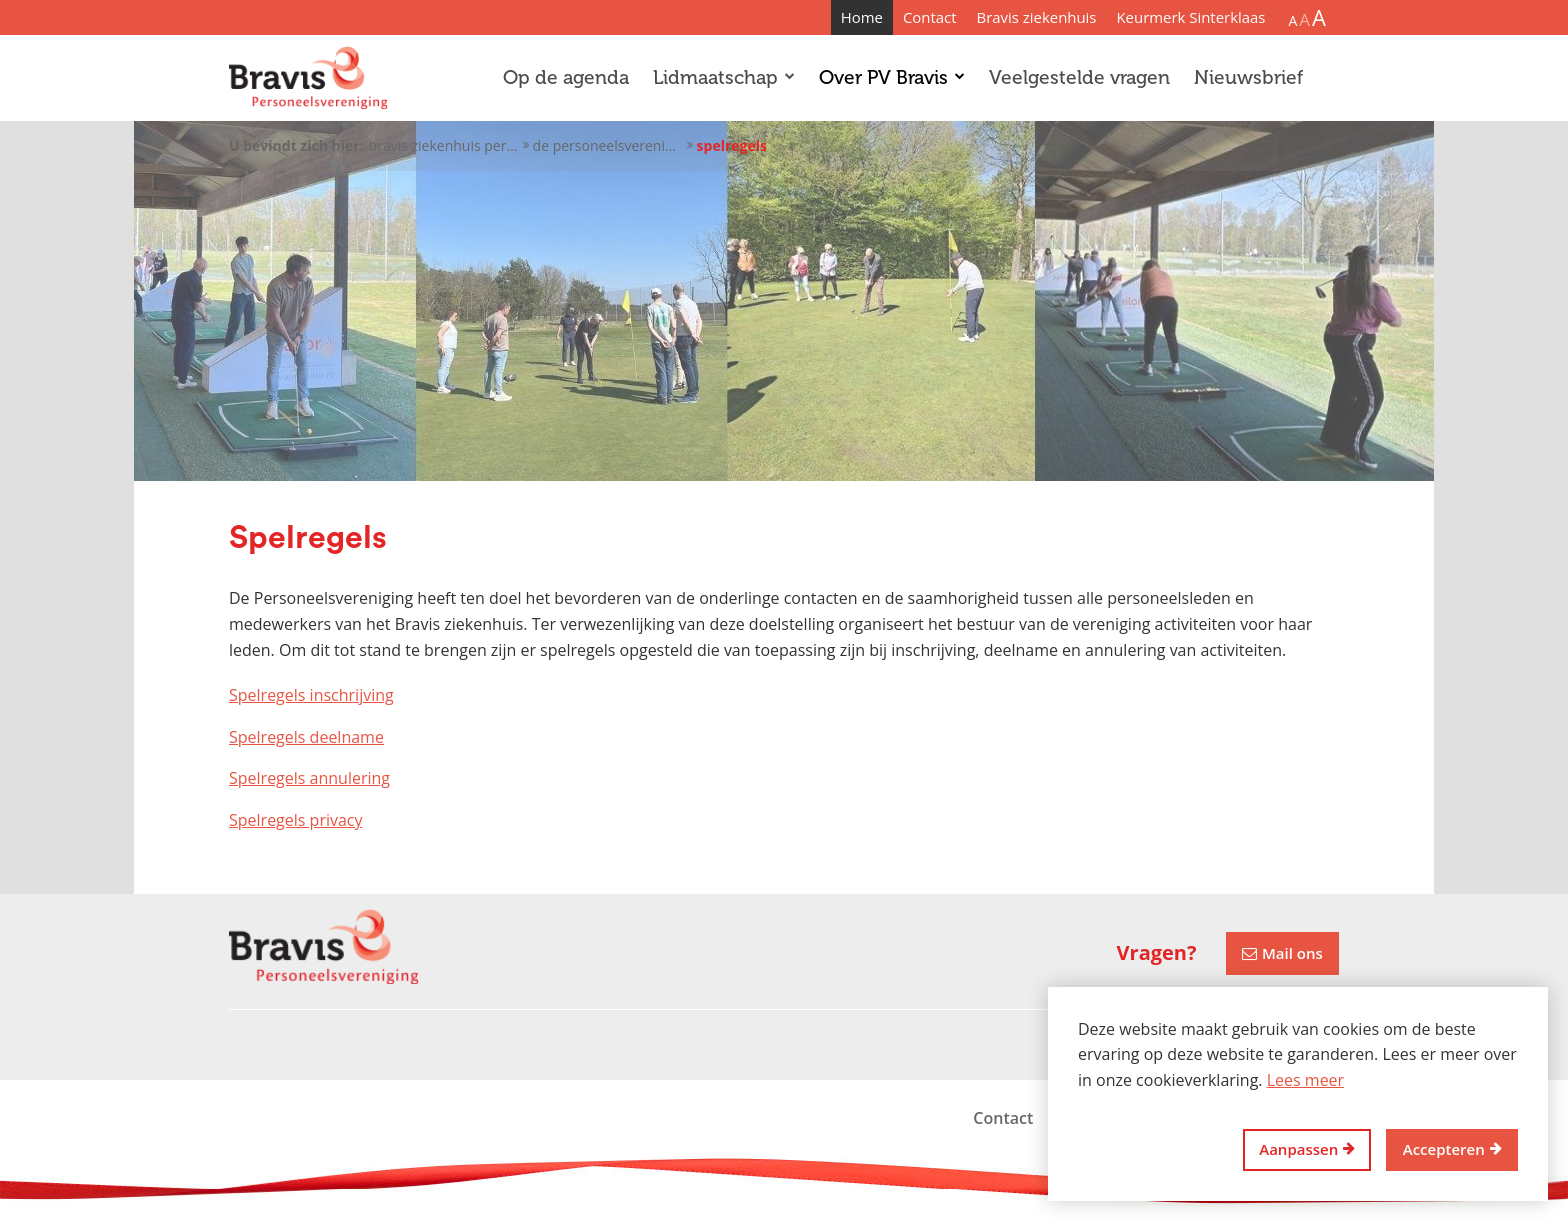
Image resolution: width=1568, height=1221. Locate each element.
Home (862, 17)
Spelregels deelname (306, 737)
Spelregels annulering (309, 778)
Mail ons (1292, 953)
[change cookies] (1307, 1150)
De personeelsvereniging (608, 145)
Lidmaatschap (724, 77)
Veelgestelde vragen (1079, 77)
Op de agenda (566, 77)
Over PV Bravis (892, 77)
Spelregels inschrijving (311, 695)
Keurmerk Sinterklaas (1190, 17)
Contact (930, 17)
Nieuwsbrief (1248, 77)
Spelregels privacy (296, 820)
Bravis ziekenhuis (1037, 17)
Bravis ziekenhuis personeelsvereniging (444, 145)
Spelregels (732, 145)
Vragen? (1157, 953)
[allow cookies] (1452, 1150)
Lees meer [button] (1305, 1080)
